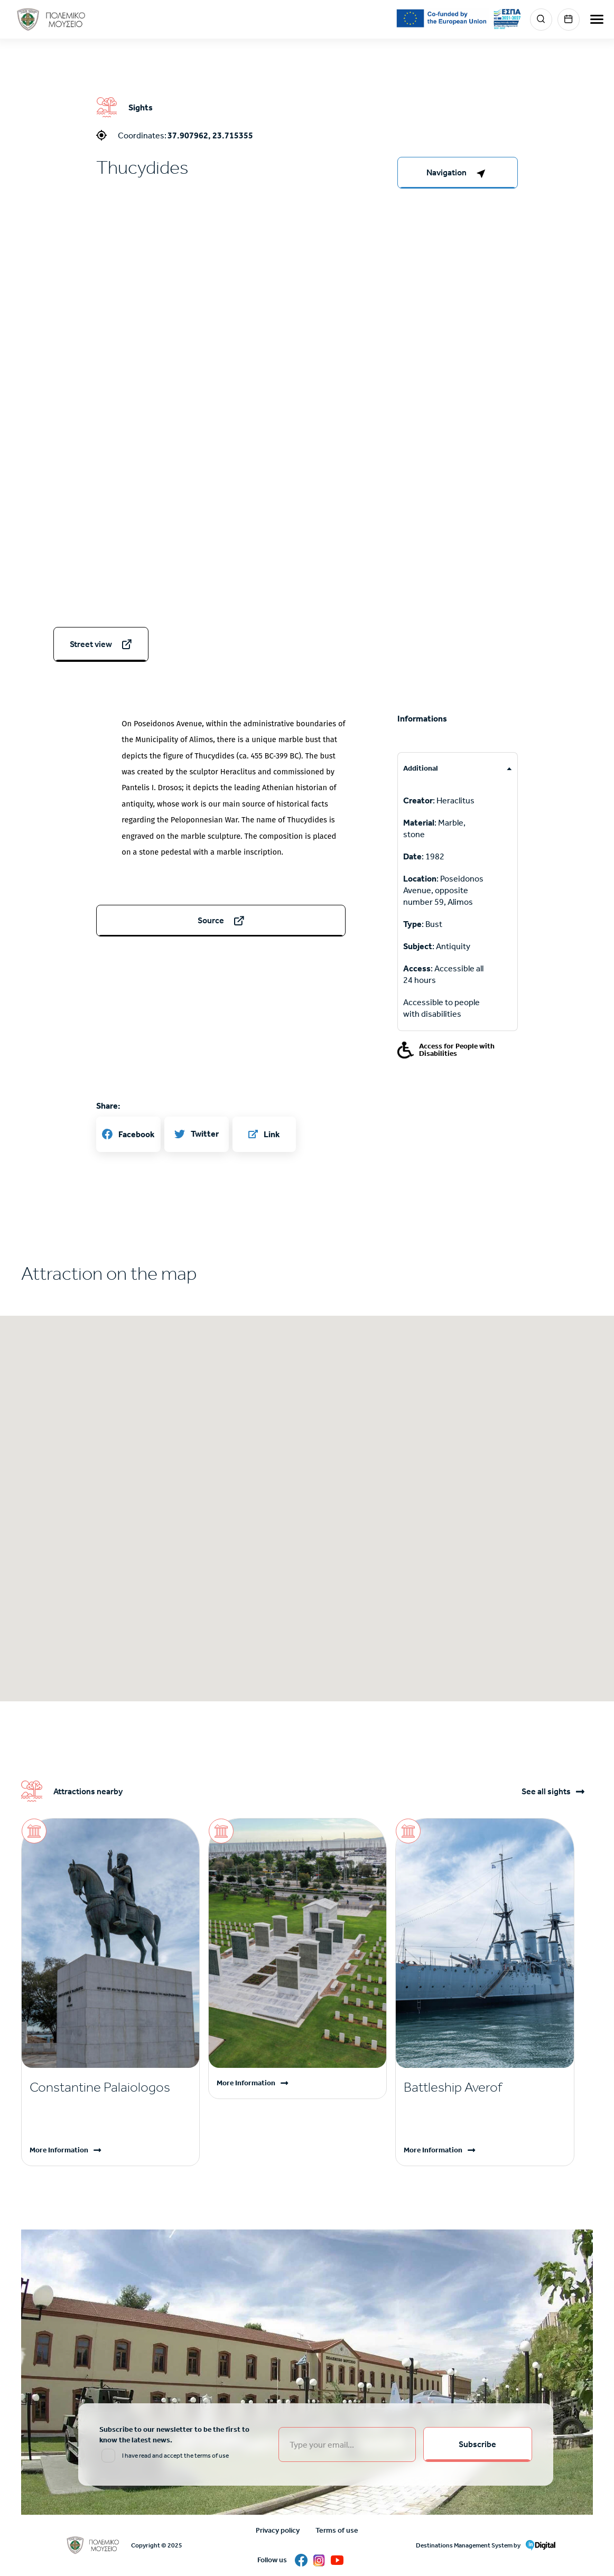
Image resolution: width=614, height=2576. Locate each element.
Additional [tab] (420, 768)
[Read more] (110, 2087)
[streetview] (100, 644)
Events (568, 19)
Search (541, 19)
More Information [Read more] (59, 2150)
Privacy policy (278, 2530)
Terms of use (336, 2530)
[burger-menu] (596, 19)
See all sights (546, 1791)
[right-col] (457, 173)
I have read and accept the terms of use (175, 2455)
